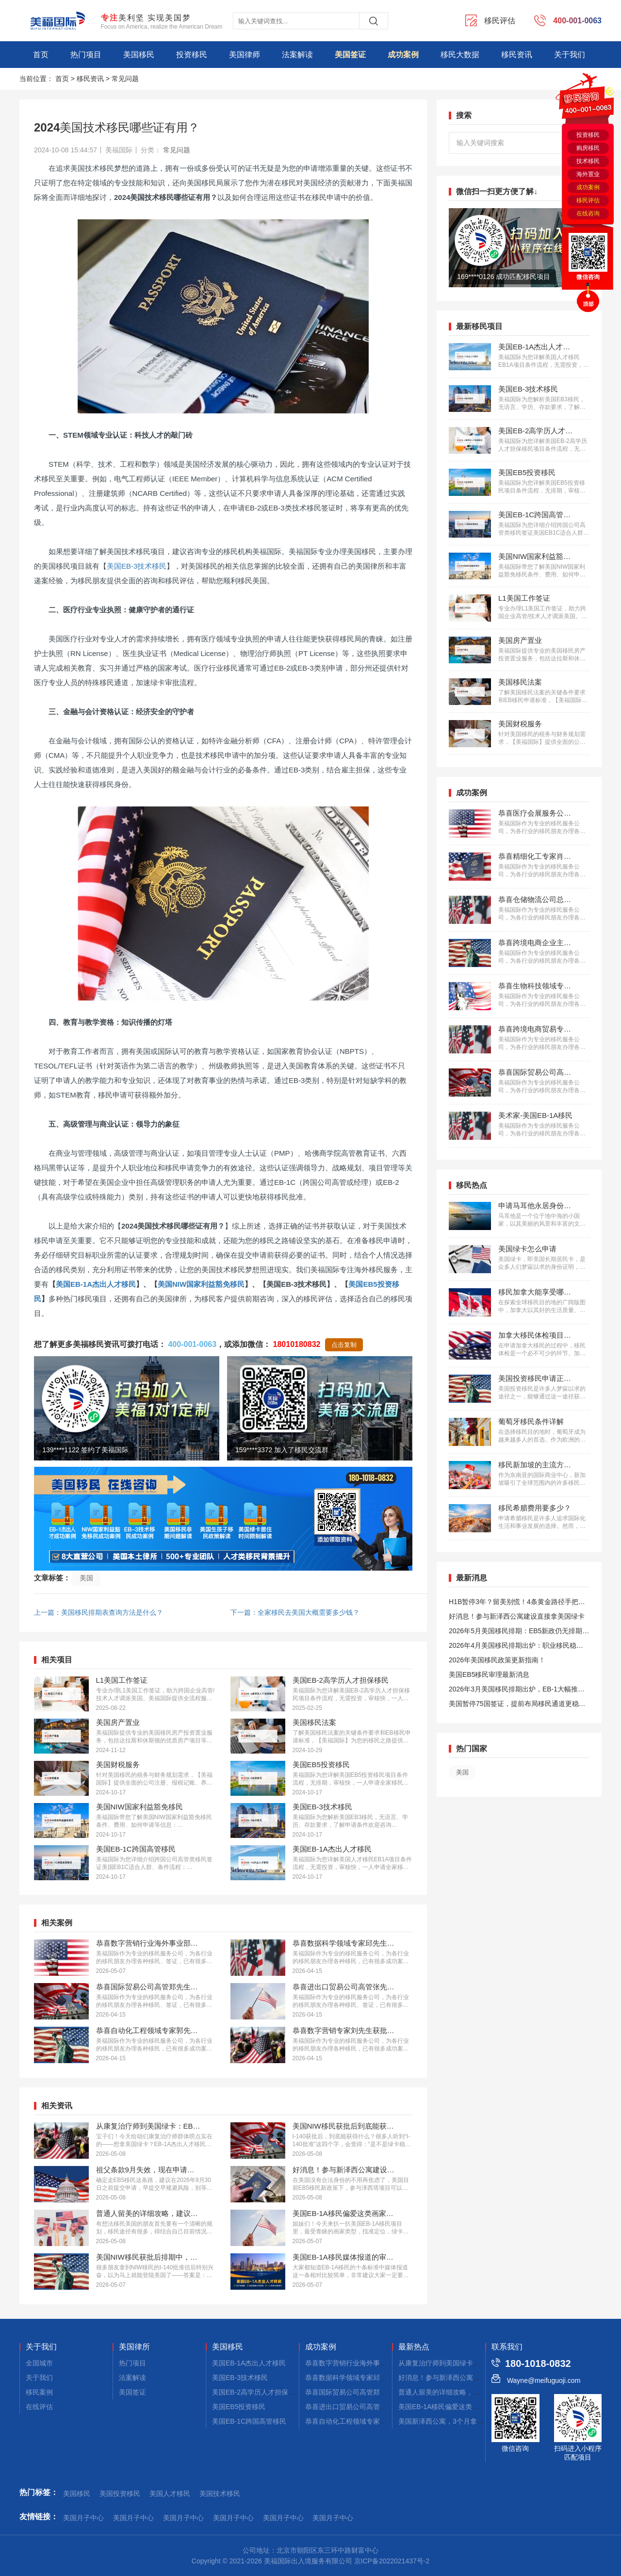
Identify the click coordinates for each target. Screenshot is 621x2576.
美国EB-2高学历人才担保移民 (257, 2392)
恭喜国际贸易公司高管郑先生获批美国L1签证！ (377, 2392)
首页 (41, 54)
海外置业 (588, 174)
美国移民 (138, 54)
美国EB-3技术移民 (136, 566)
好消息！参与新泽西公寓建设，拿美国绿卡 (462, 2377)
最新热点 (413, 2347)
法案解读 (297, 54)
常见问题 (125, 78)
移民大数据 (460, 54)
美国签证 (350, 54)
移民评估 (588, 200)
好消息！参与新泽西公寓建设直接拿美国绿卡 (517, 1616)
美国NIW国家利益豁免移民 (201, 1284)
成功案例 (403, 54)
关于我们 (569, 54)
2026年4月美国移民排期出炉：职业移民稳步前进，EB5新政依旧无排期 (516, 1647)
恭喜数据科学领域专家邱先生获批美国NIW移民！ (379, 2377)
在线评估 (39, 2407)
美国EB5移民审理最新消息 (489, 1674)
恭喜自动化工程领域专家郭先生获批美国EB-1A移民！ (386, 2421)
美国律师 (244, 54)
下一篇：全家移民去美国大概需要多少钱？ (295, 1612)
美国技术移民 (219, 2493)
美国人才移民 (169, 2493)
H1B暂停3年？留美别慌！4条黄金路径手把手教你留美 (517, 1603)
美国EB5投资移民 (238, 2407)
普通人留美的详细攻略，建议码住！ (452, 2392)
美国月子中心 (83, 2518)
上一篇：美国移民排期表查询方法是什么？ (98, 1612)
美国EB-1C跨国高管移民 (249, 2421)
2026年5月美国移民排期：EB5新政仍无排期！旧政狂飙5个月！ (519, 1632)
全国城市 (39, 2363)
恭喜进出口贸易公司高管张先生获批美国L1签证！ (380, 2407)
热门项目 (85, 54)
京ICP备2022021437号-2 (392, 2561)
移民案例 (39, 2392)
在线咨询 (588, 213)
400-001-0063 (192, 1344)
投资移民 (191, 54)
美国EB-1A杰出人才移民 (96, 1284)
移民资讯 (516, 54)
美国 (86, 1578)
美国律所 (134, 2347)
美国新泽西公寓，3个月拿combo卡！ (454, 2421)
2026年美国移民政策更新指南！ (497, 1660)
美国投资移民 (119, 2493)
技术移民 (588, 161)
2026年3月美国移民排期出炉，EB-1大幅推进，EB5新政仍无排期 (513, 1690)
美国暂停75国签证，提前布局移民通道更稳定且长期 (517, 1705)
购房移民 (588, 148)
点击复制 (344, 1344)
